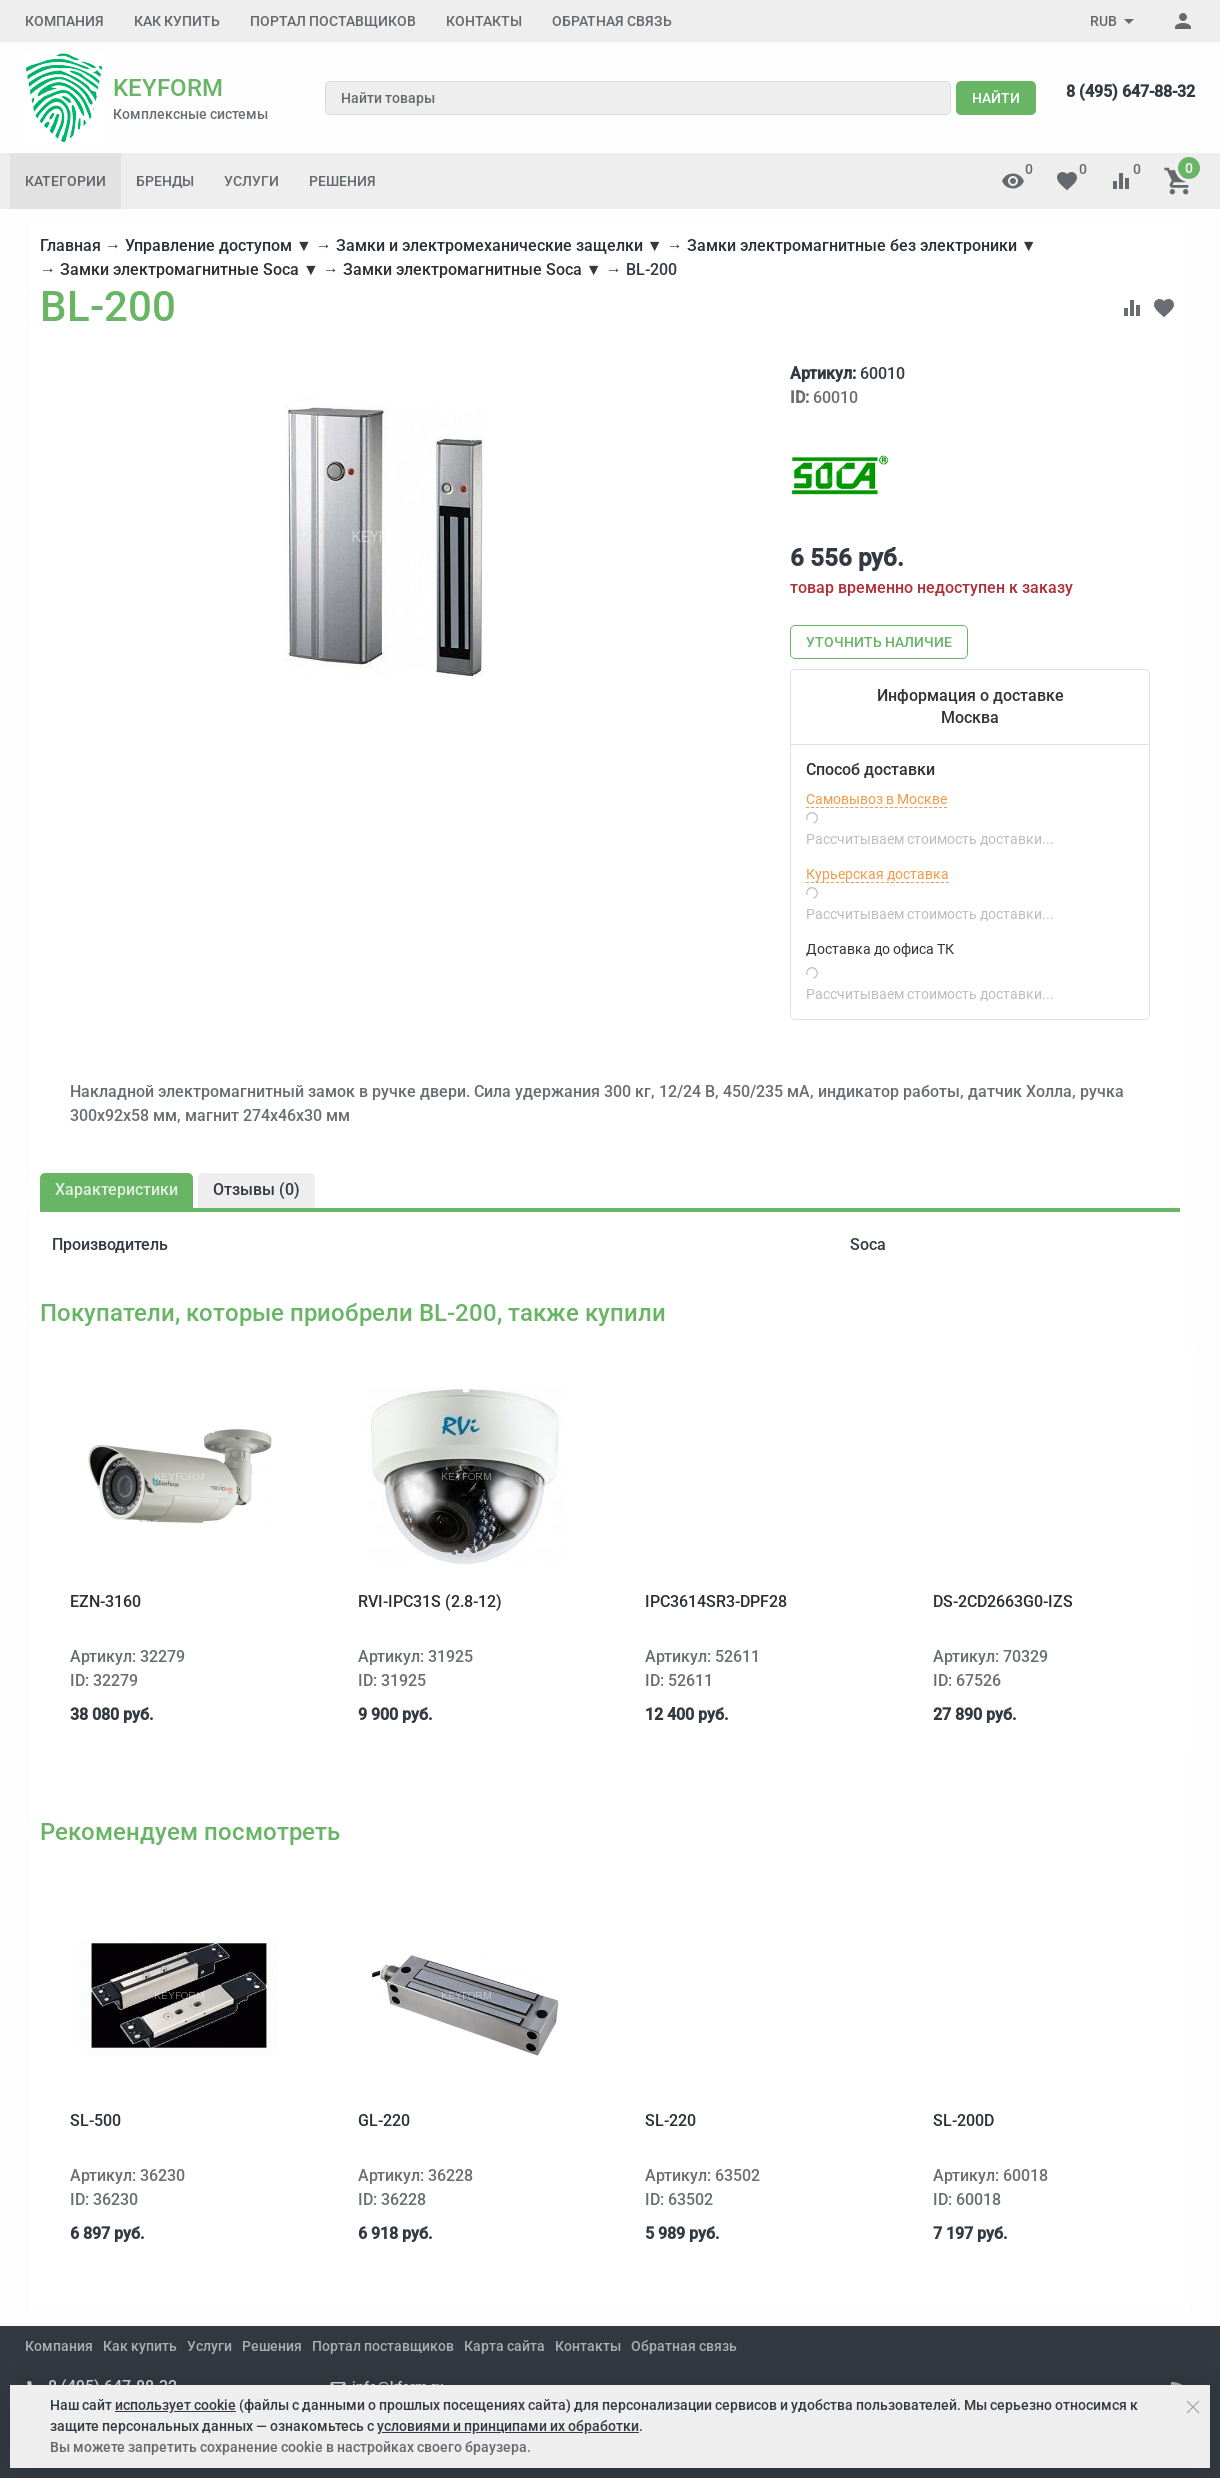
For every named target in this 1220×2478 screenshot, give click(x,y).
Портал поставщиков (333, 21)
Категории (65, 181)
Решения (342, 181)
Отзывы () (256, 1189)
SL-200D (963, 2120)
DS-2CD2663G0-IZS (1003, 1601)
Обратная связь (612, 21)
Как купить (177, 21)
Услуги (251, 181)
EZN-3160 (105, 1601)
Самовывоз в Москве (876, 799)
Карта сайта (504, 2346)
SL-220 (670, 2120)
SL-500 (95, 2120)
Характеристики (116, 1189)
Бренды (165, 181)
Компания (64, 21)
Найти (996, 98)
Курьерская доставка (877, 874)
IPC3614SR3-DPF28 (716, 1601)
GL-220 (384, 2120)
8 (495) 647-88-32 (1130, 91)
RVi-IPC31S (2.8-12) (430, 1601)
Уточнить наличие (879, 642)
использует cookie (175, 2405)
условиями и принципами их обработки (508, 2426)
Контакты (484, 21)
